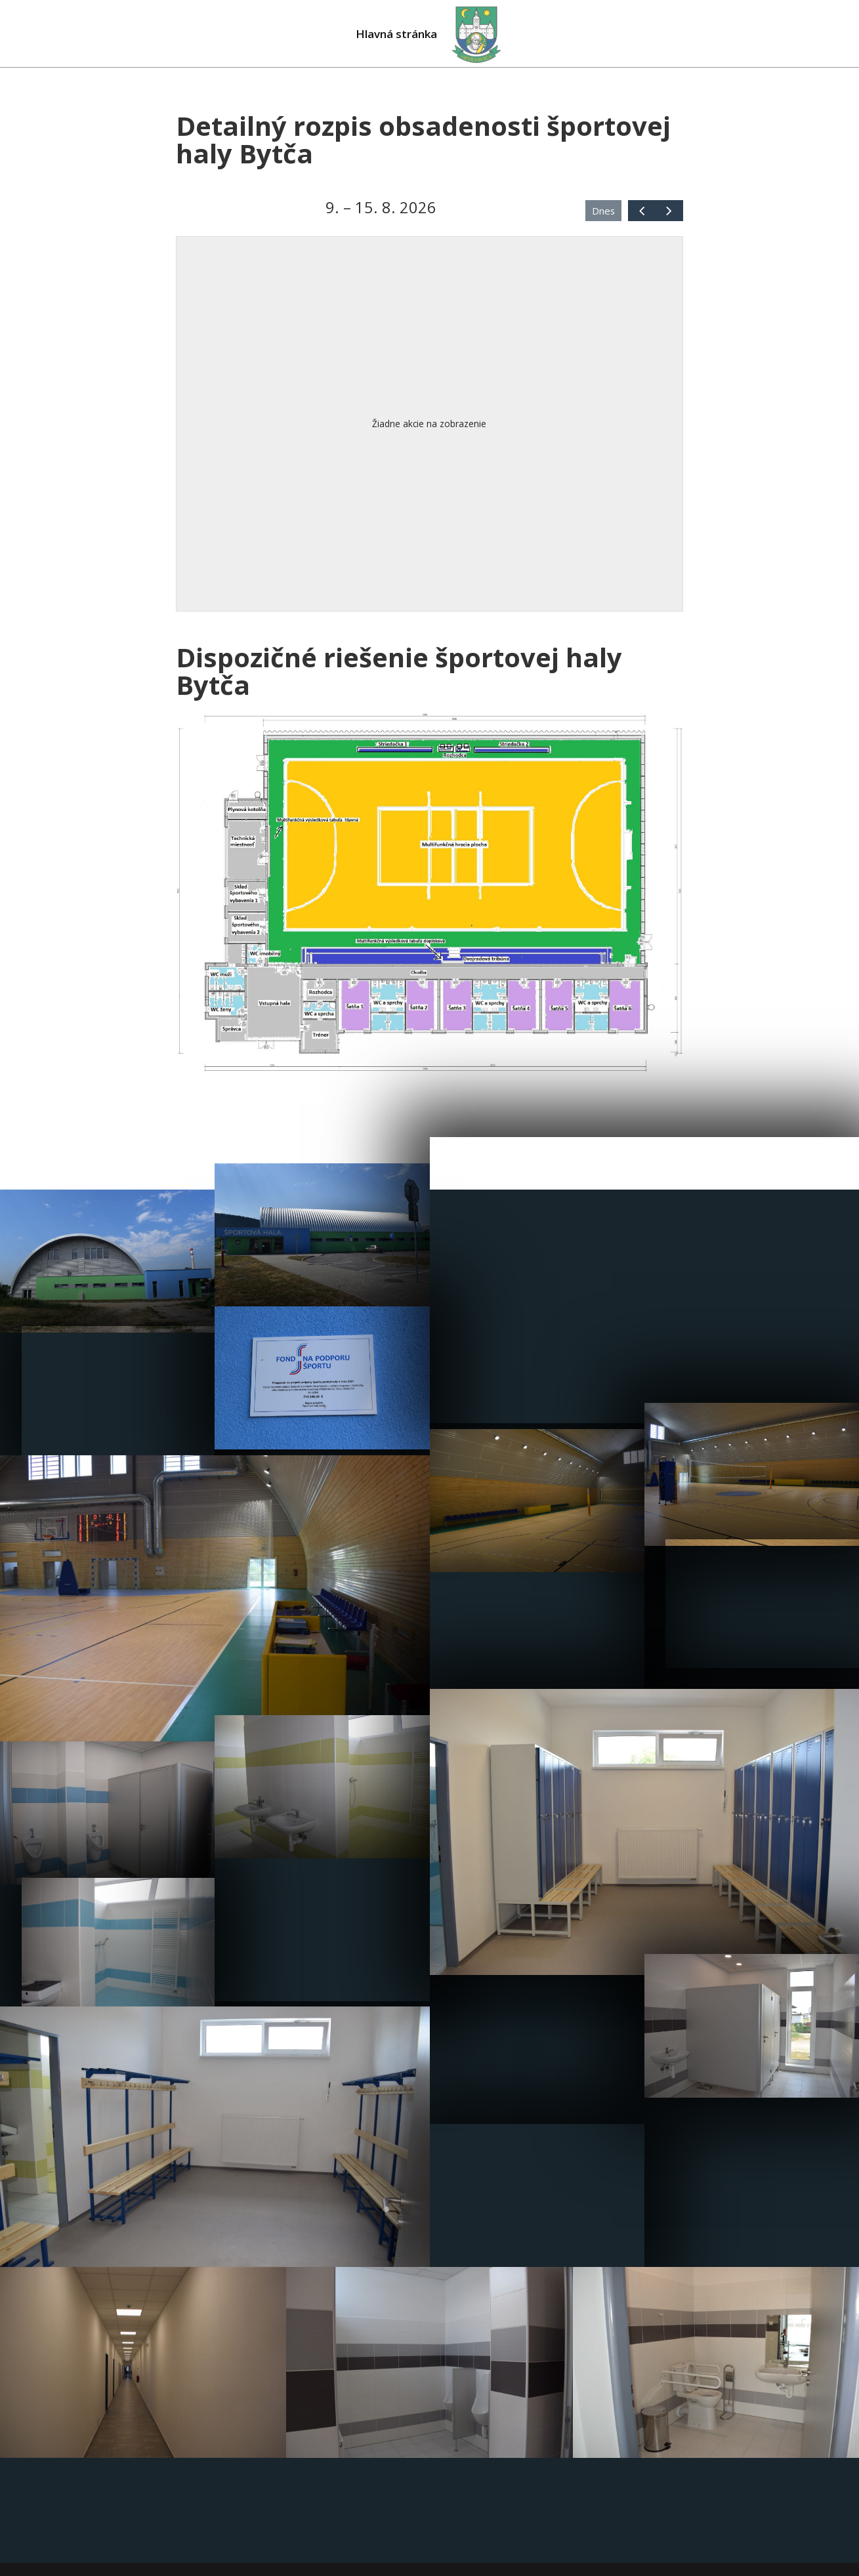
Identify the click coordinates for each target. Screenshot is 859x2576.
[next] (668, 210)
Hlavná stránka (394, 35)
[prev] (642, 210)
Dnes (603, 210)
